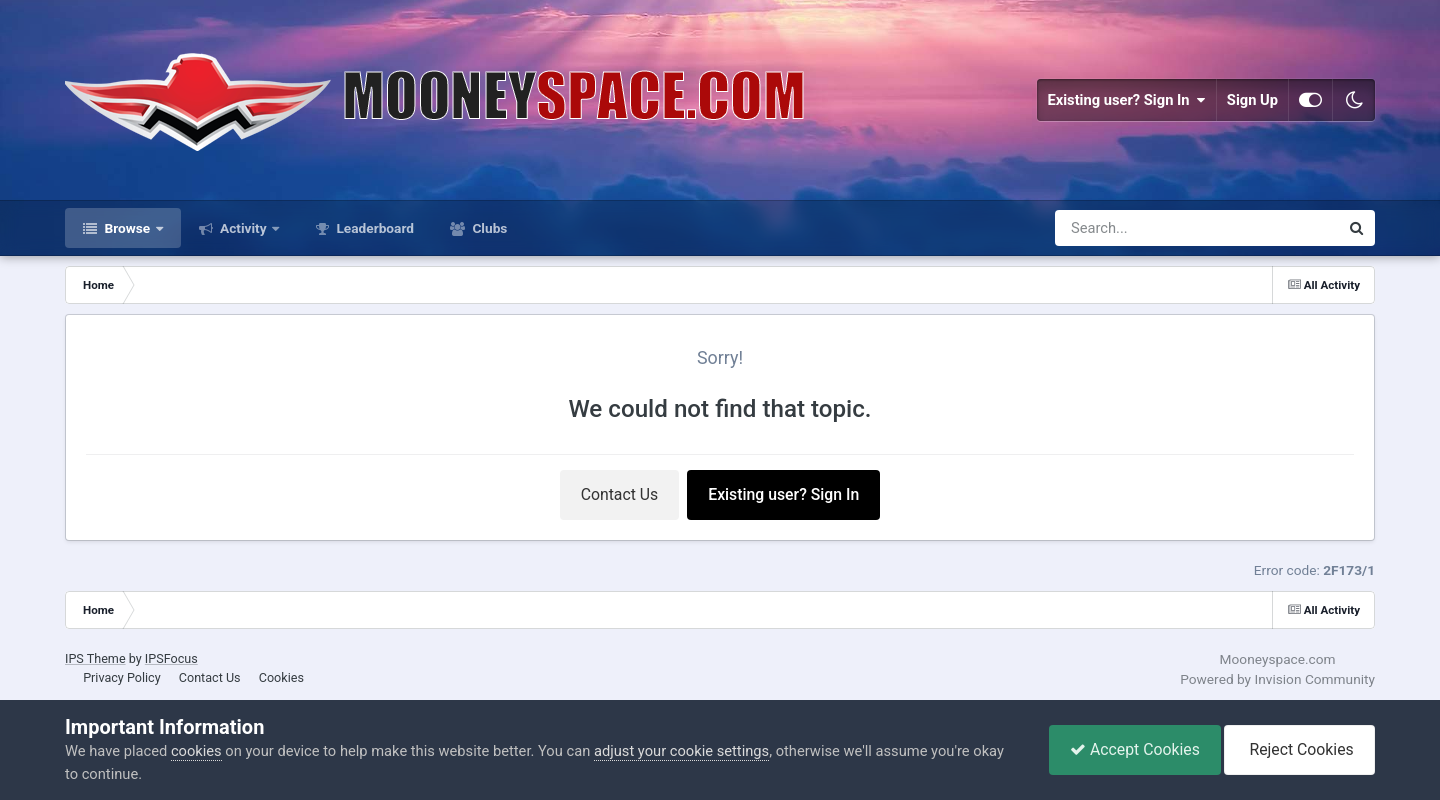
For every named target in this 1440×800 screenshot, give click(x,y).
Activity (243, 228)
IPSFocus (171, 658)
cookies (196, 751)
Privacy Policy (122, 677)
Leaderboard (373, 228)
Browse (127, 228)
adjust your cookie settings (681, 751)
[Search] (1144, 228)
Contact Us (620, 494)
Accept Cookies (1135, 749)
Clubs (488, 228)
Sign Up (1252, 100)
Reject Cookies (1299, 749)
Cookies (281, 677)
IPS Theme (95, 658)
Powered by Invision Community (1277, 679)
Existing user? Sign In (1126, 100)
